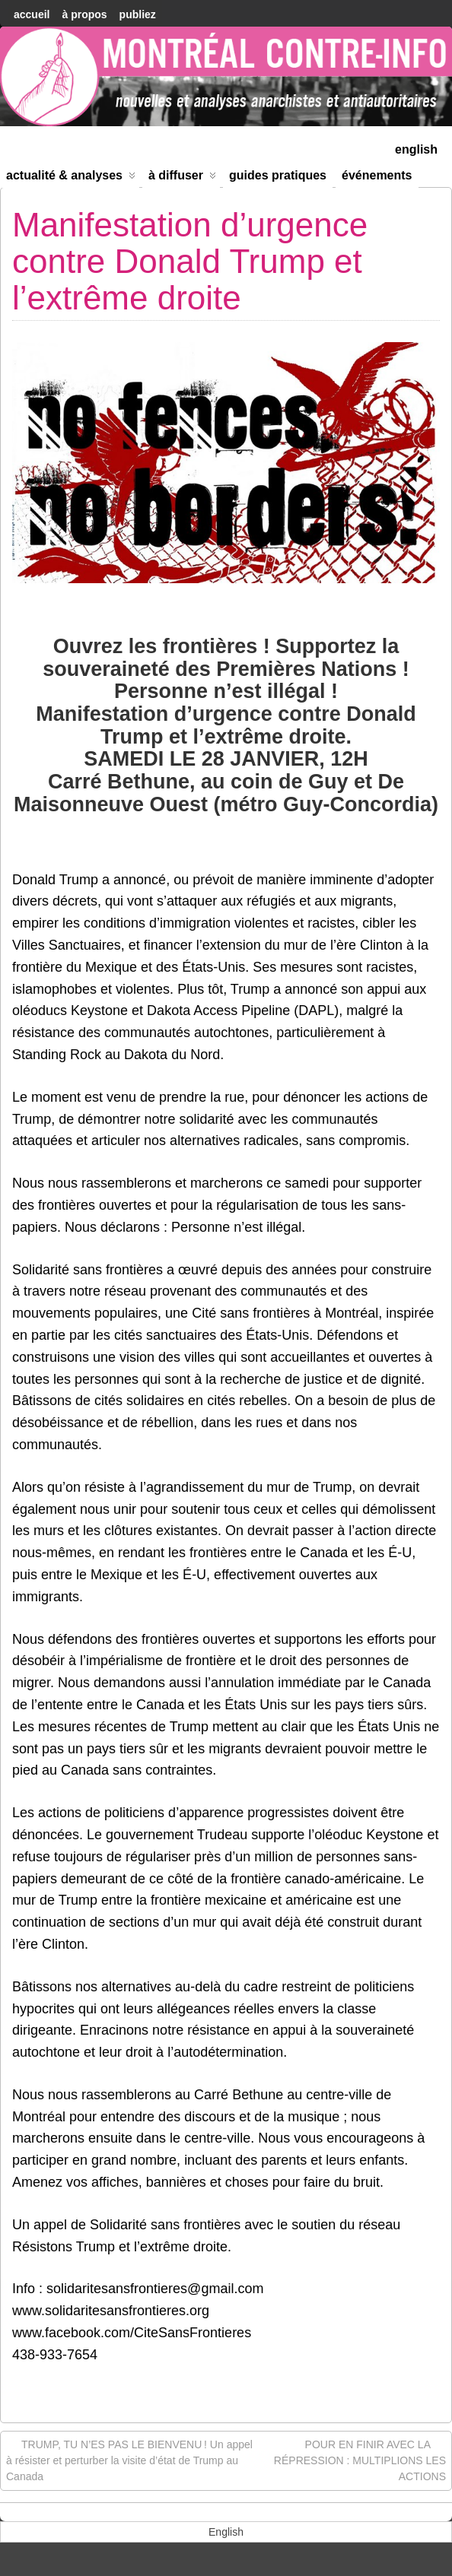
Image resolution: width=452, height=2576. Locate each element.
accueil (31, 14)
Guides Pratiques (277, 175)
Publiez (137, 14)
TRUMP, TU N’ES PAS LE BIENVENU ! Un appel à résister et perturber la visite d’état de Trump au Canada (129, 2459)
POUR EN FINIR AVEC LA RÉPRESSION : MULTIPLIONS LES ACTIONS (360, 2459)
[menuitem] (416, 148)
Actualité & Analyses (70, 178)
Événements (377, 175)
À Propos (84, 14)
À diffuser (182, 178)
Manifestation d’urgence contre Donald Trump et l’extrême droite (190, 261)
